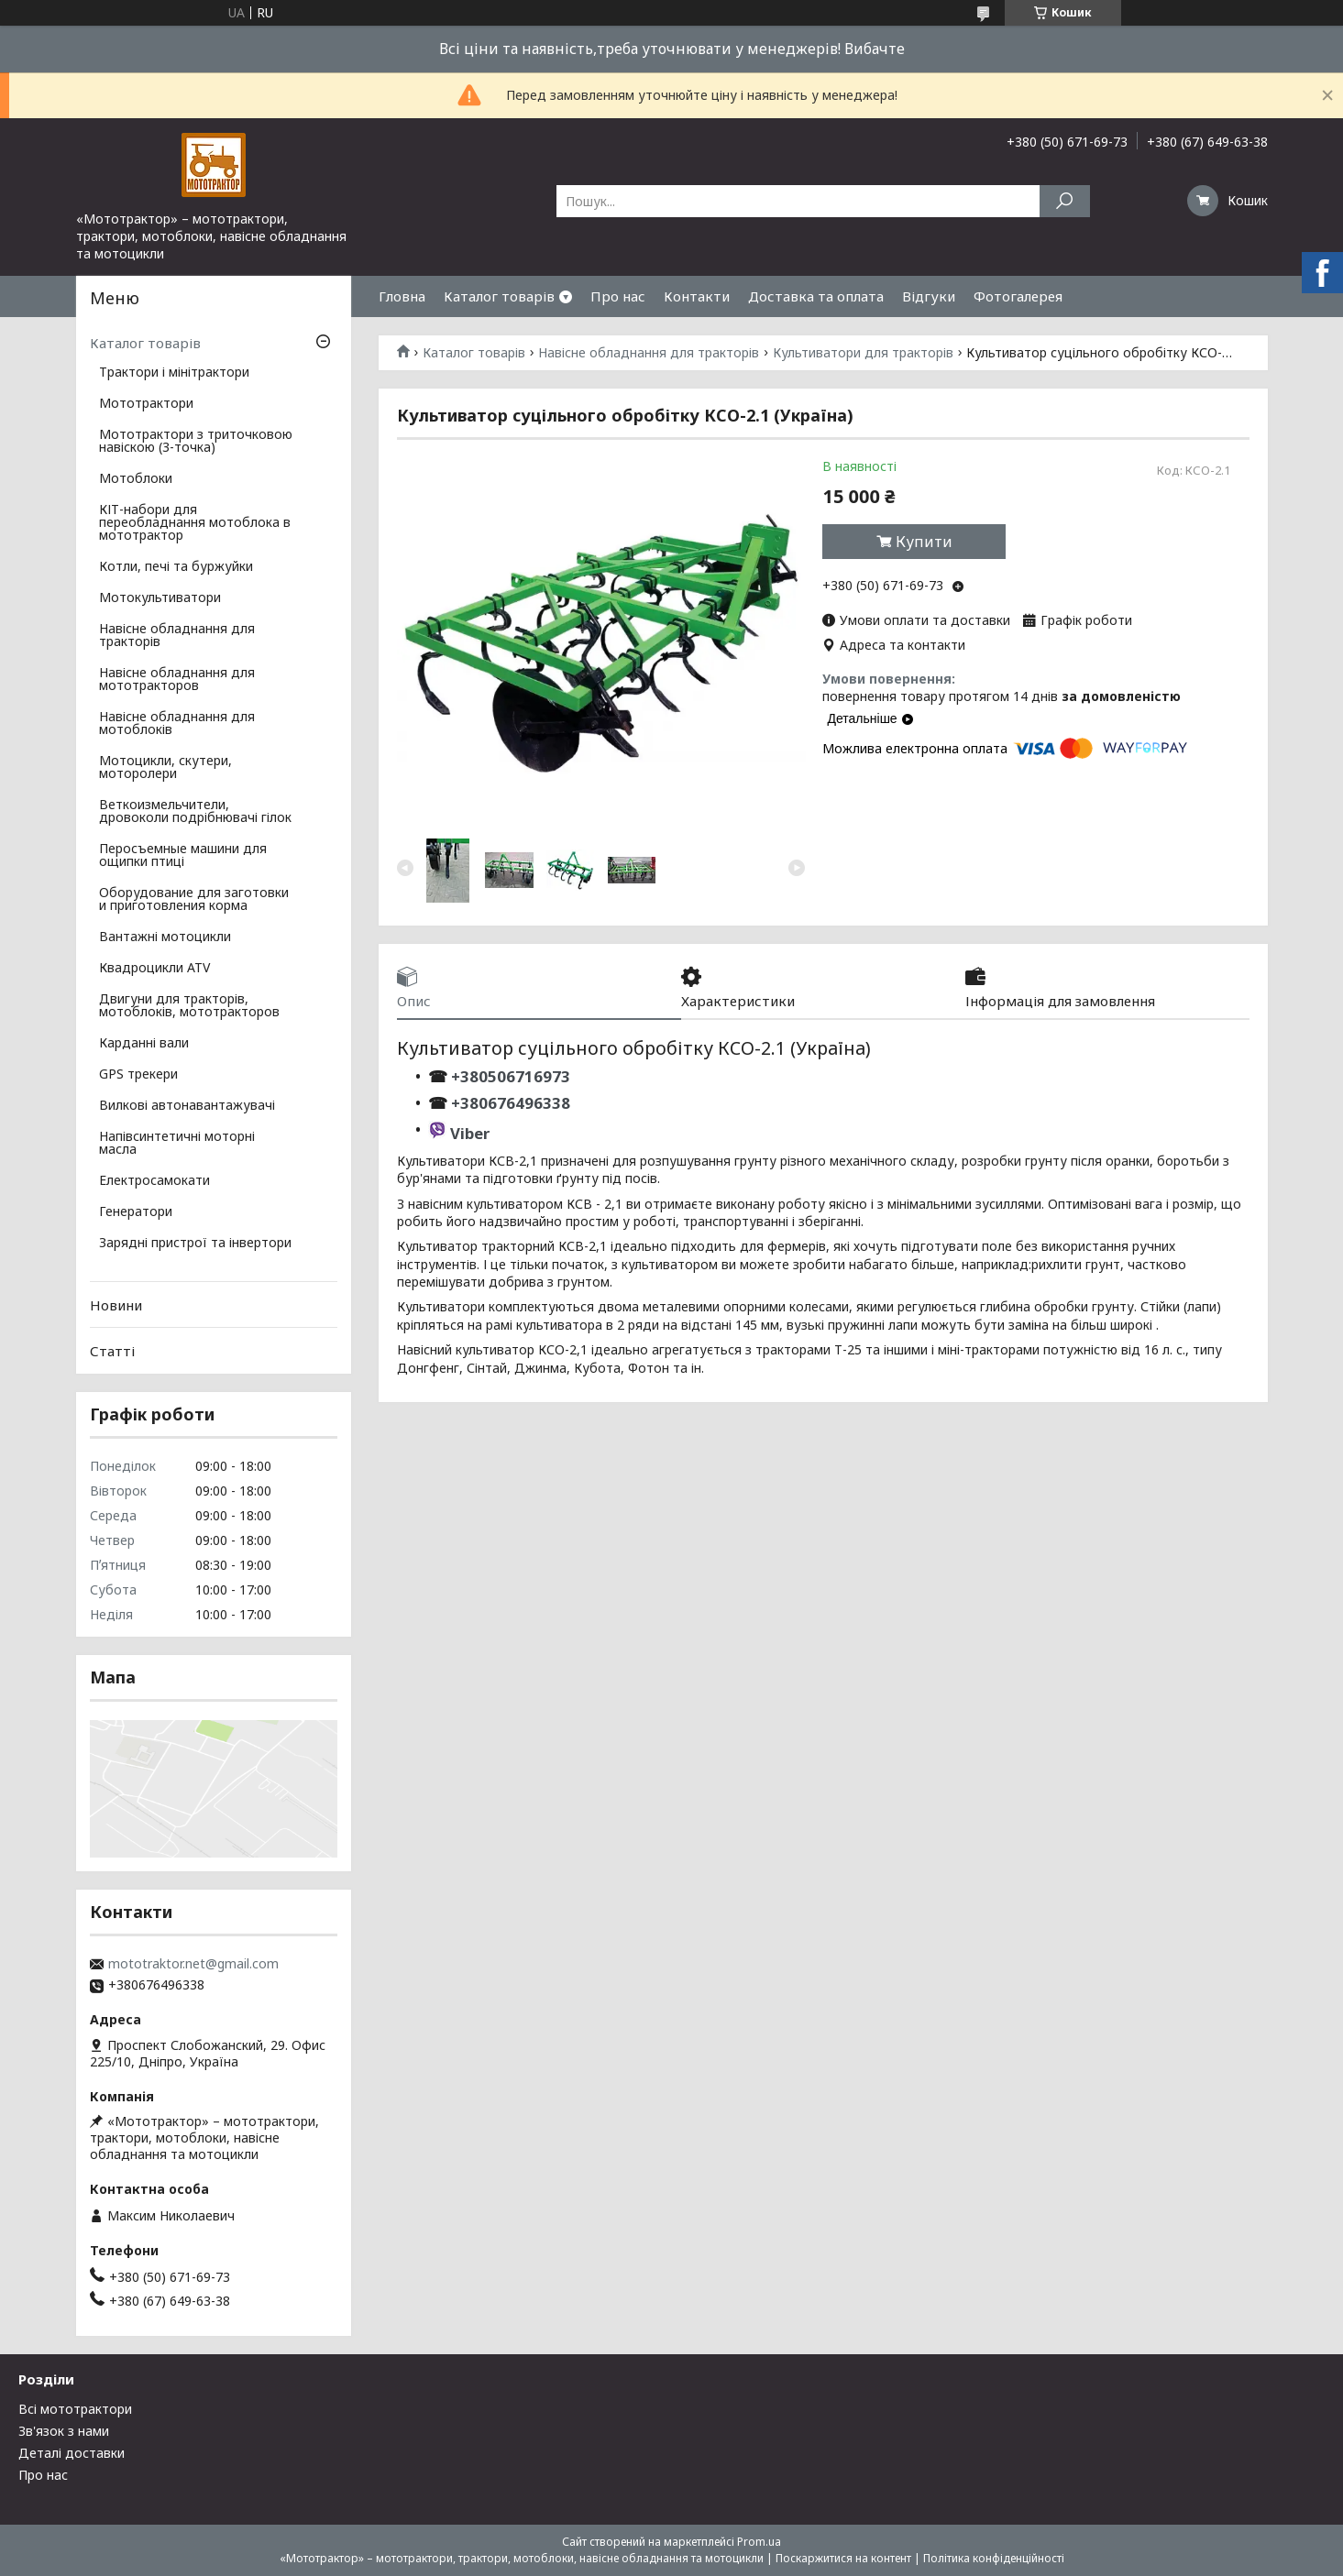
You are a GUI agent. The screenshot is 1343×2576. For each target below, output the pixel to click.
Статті (112, 1351)
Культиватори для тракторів (863, 353)
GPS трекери (138, 1075)
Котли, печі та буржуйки (176, 567)
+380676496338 (510, 1102)
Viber (470, 1133)
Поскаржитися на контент (843, 2558)
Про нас (617, 296)
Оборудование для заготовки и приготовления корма (194, 900)
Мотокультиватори (160, 598)
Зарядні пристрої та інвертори (195, 1243)
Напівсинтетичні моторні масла (177, 1143)
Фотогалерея (1018, 296)
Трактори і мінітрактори (174, 373)
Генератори (135, 1212)
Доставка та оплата (816, 296)
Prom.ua (759, 2541)
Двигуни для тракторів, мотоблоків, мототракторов (189, 1006)
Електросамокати (154, 1181)
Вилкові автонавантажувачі (187, 1106)
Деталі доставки (71, 2452)
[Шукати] (1065, 201)
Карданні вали (144, 1043)
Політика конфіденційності (993, 2558)
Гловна (402, 296)
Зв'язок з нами (63, 2430)
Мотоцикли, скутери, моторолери (165, 768)
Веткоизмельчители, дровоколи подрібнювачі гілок (195, 812)
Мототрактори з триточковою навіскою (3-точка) (195, 441)
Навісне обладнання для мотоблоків (177, 724)
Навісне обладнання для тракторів (648, 353)
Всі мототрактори (75, 2408)
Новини (116, 1305)
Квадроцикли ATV (154, 968)
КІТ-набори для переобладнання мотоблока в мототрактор (195, 523)
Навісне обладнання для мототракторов (177, 680)
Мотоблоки (135, 479)
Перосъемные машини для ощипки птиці (183, 856)
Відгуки (928, 296)
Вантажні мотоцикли (165, 937)
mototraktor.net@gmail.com (193, 1964)
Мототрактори (146, 404)
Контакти (697, 296)
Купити (924, 542)
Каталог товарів (499, 296)
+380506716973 (508, 1076)
